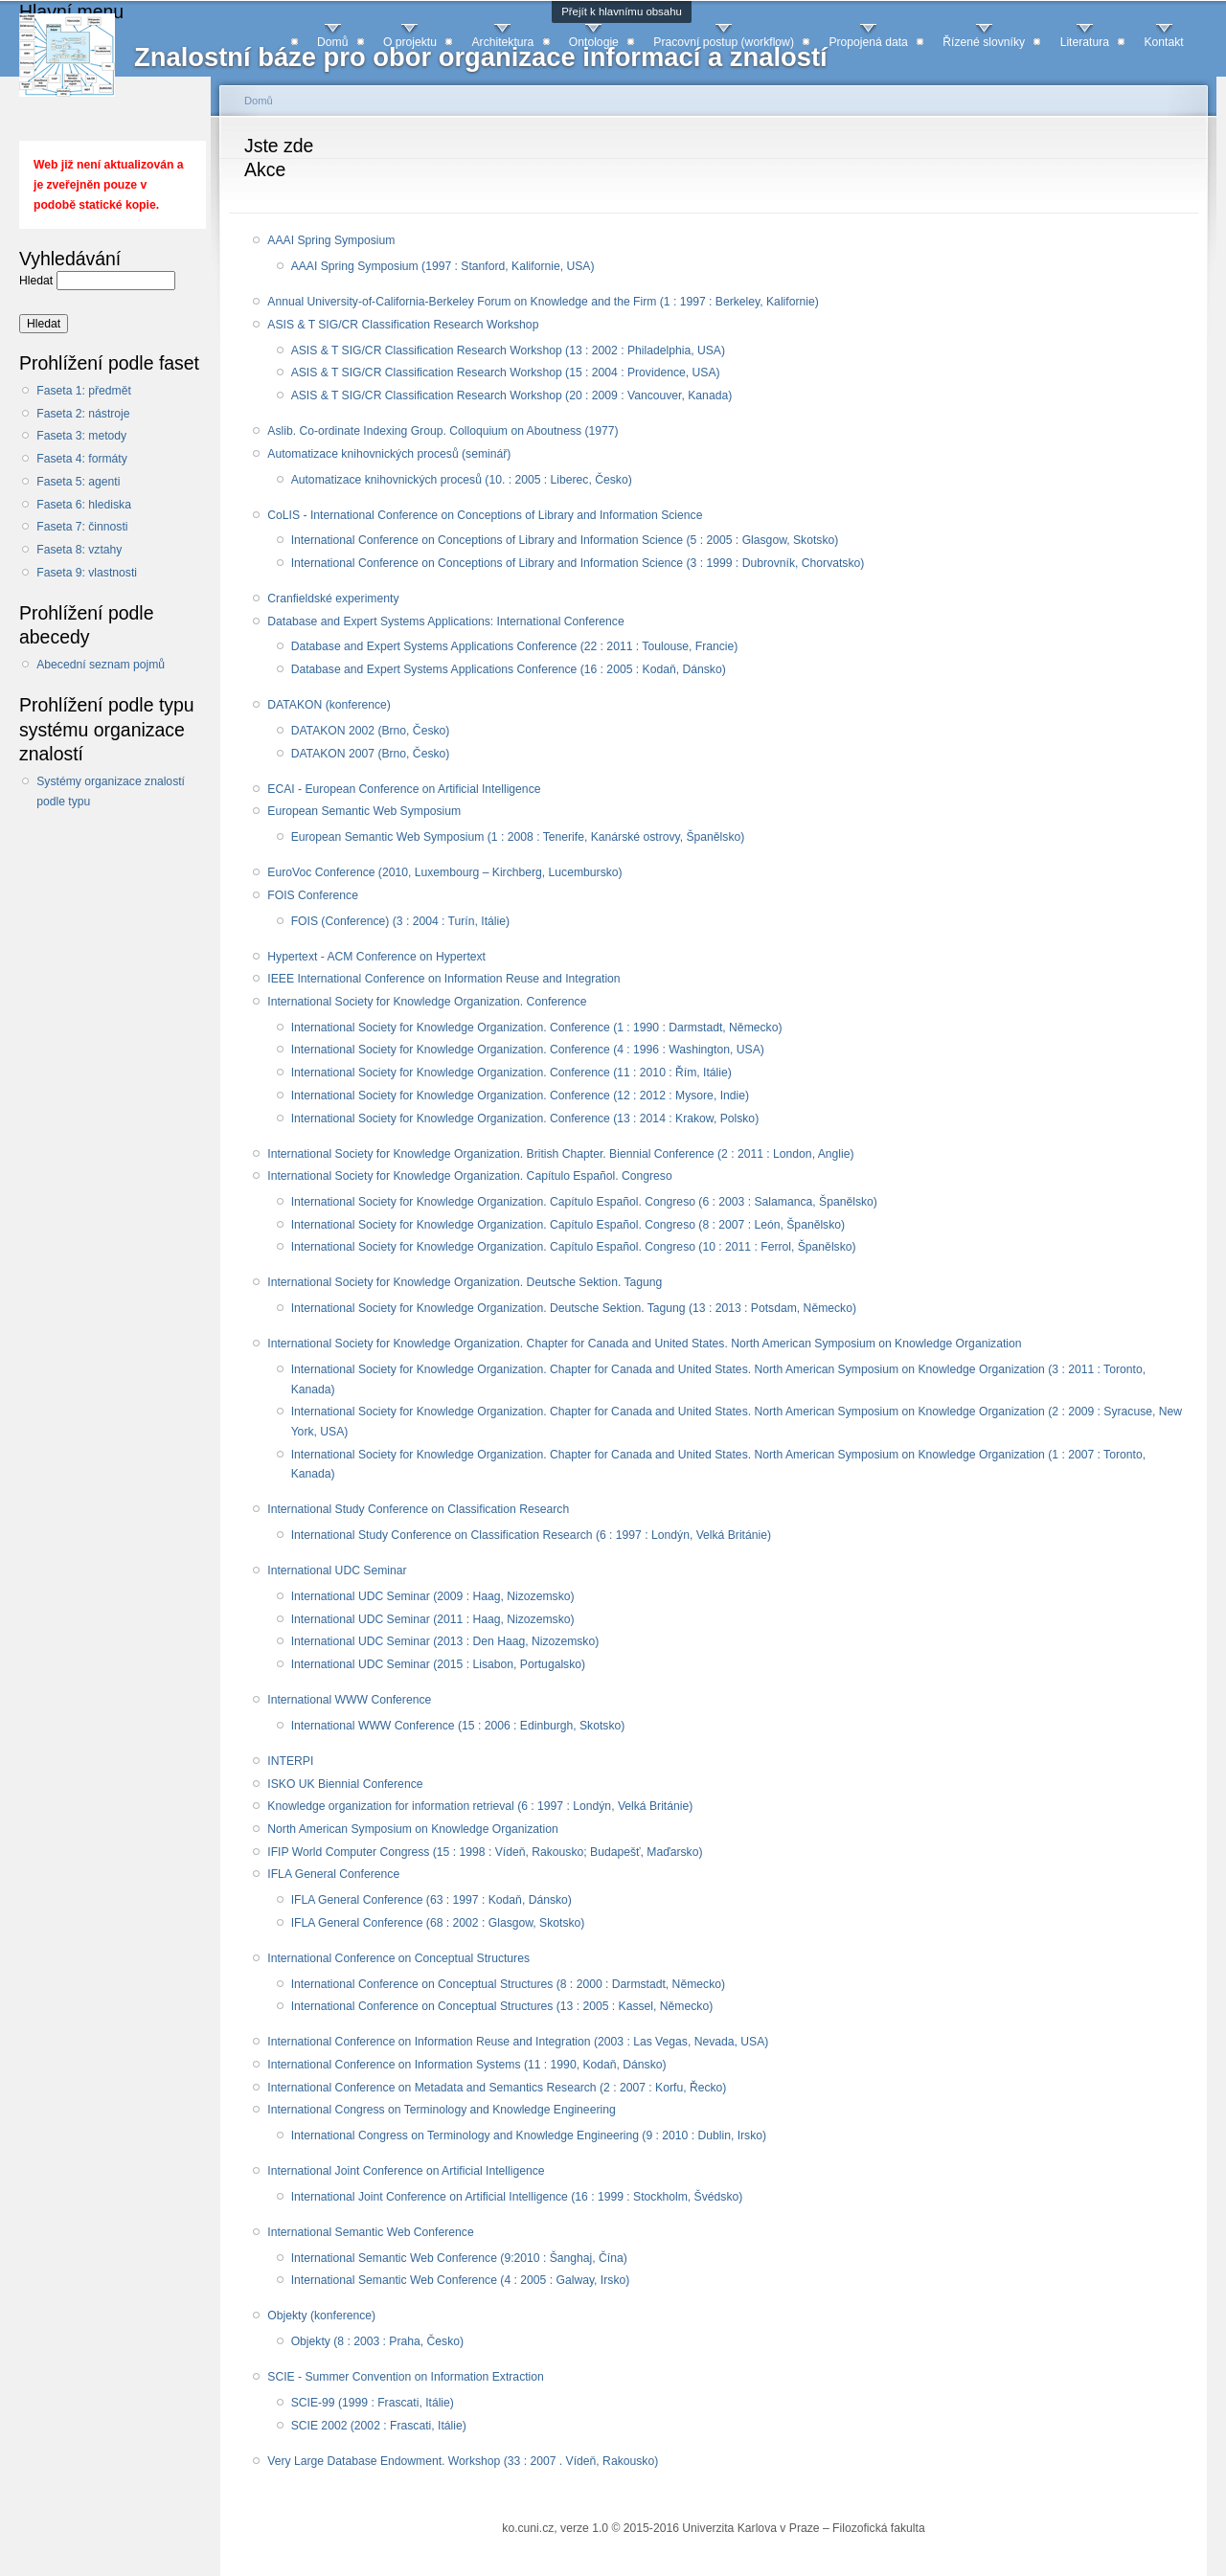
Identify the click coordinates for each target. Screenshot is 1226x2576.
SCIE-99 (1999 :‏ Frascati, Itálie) (372, 2402)
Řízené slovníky (983, 42)
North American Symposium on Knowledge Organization (412, 1829)
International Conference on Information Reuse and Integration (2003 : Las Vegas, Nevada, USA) (517, 2041)
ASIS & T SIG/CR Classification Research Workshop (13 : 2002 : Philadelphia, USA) (508, 350)
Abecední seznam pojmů (100, 664)
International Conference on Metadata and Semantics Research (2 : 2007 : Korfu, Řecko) (496, 2087)
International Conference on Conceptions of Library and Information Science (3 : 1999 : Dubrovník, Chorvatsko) (578, 563)
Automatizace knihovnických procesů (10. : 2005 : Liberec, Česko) (461, 479)
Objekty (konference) (321, 2315)
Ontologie (594, 42)
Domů (332, 42)
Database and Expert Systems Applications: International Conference (445, 621)
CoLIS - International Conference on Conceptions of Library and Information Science (484, 515)
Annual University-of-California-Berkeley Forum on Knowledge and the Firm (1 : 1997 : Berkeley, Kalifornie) (542, 301)
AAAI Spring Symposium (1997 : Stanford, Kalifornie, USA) (443, 266)
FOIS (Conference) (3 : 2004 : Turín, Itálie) (400, 921)
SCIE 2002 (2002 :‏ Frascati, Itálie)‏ (378, 2425)
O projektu (410, 42)
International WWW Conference (349, 1699)
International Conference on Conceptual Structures (398, 1958)
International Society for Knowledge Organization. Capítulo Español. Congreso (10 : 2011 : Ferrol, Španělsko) (573, 1247)
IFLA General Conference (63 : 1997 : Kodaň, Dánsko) (431, 1900)
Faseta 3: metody (81, 435)
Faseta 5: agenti (78, 481)
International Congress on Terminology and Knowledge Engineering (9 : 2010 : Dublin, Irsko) (528, 2135)
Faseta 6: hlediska (83, 504)
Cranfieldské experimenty (332, 598)
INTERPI (290, 1761)
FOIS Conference (312, 895)
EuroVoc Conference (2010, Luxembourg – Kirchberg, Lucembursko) (444, 872)
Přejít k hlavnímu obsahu (621, 11)
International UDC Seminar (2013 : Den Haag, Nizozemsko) (445, 1641)
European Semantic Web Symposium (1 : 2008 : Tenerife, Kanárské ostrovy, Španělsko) (518, 837)
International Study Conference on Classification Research (418, 1509)
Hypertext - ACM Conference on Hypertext (376, 956)
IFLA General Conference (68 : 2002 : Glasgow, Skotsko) (438, 1923)
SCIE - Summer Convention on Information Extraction (405, 2377)
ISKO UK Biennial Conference (344, 1784)
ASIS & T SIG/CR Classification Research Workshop (402, 324)
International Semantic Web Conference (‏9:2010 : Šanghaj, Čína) (459, 2258)
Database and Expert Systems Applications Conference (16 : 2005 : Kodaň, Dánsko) (508, 669)
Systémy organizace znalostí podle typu (110, 791)
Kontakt (1163, 42)
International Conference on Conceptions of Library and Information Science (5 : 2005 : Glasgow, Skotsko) (565, 540)
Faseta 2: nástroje (82, 413)
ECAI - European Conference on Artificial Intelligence (403, 789)
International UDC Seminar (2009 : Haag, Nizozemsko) (433, 1596)
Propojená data (868, 42)
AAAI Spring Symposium (331, 240)
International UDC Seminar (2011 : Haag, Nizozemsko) (433, 1619)
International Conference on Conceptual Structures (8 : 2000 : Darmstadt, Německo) (508, 1984)
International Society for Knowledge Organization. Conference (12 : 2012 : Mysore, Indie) (520, 1095)
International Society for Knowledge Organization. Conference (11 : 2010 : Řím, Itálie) (511, 1072)
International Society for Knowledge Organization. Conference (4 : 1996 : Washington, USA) (527, 1049)
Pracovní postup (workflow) (723, 42)
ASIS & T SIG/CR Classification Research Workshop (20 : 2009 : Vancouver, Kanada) (512, 395)
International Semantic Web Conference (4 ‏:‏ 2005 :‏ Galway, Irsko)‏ (460, 2280)
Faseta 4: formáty (81, 458)
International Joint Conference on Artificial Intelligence (405, 2171)
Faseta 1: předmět (83, 390)
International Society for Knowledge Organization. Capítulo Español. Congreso (469, 1176)
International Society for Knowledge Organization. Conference (426, 1001)
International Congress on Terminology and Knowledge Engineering (441, 2109)
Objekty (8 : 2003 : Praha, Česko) (377, 2341)
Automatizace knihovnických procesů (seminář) (389, 454)
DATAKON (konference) (329, 705)
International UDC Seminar (336, 1570)
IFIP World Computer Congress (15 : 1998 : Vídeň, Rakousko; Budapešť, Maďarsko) (484, 1852)
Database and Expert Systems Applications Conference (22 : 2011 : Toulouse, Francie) (514, 646)
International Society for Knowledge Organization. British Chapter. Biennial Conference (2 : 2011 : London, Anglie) (560, 1154)
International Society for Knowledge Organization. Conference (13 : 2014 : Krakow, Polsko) (525, 1118)
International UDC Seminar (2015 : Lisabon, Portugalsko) (438, 1664)
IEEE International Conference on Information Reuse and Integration (443, 978)
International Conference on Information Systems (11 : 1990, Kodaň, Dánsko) (466, 2064)
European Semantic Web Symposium (364, 811)
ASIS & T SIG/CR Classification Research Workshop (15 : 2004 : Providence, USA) (505, 372)
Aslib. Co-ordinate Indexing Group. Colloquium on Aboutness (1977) (442, 431)
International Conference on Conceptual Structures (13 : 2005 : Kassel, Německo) (502, 2006)
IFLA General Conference (333, 1874)
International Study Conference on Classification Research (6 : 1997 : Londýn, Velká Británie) (531, 1535)
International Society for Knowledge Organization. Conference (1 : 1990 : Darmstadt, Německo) (537, 1027)
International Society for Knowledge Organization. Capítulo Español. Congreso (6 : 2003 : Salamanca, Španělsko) (584, 1202)
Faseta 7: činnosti (81, 526)
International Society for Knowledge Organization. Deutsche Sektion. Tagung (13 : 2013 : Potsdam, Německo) (573, 1308)
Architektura (502, 42)
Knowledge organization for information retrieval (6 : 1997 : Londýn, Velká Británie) (479, 1806)
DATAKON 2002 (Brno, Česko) (370, 730)
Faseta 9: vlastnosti (86, 572)
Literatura (1084, 42)
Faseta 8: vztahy (79, 549)
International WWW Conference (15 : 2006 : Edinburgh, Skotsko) (458, 1725)
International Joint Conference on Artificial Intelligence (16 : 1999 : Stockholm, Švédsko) (517, 2196)
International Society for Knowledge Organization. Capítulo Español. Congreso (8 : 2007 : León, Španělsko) (568, 1225)
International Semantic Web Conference (370, 2232)
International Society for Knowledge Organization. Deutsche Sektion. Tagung (464, 1282)
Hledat (38, 280)
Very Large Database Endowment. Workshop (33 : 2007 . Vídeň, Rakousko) (462, 2461)
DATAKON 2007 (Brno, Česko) (370, 753)
